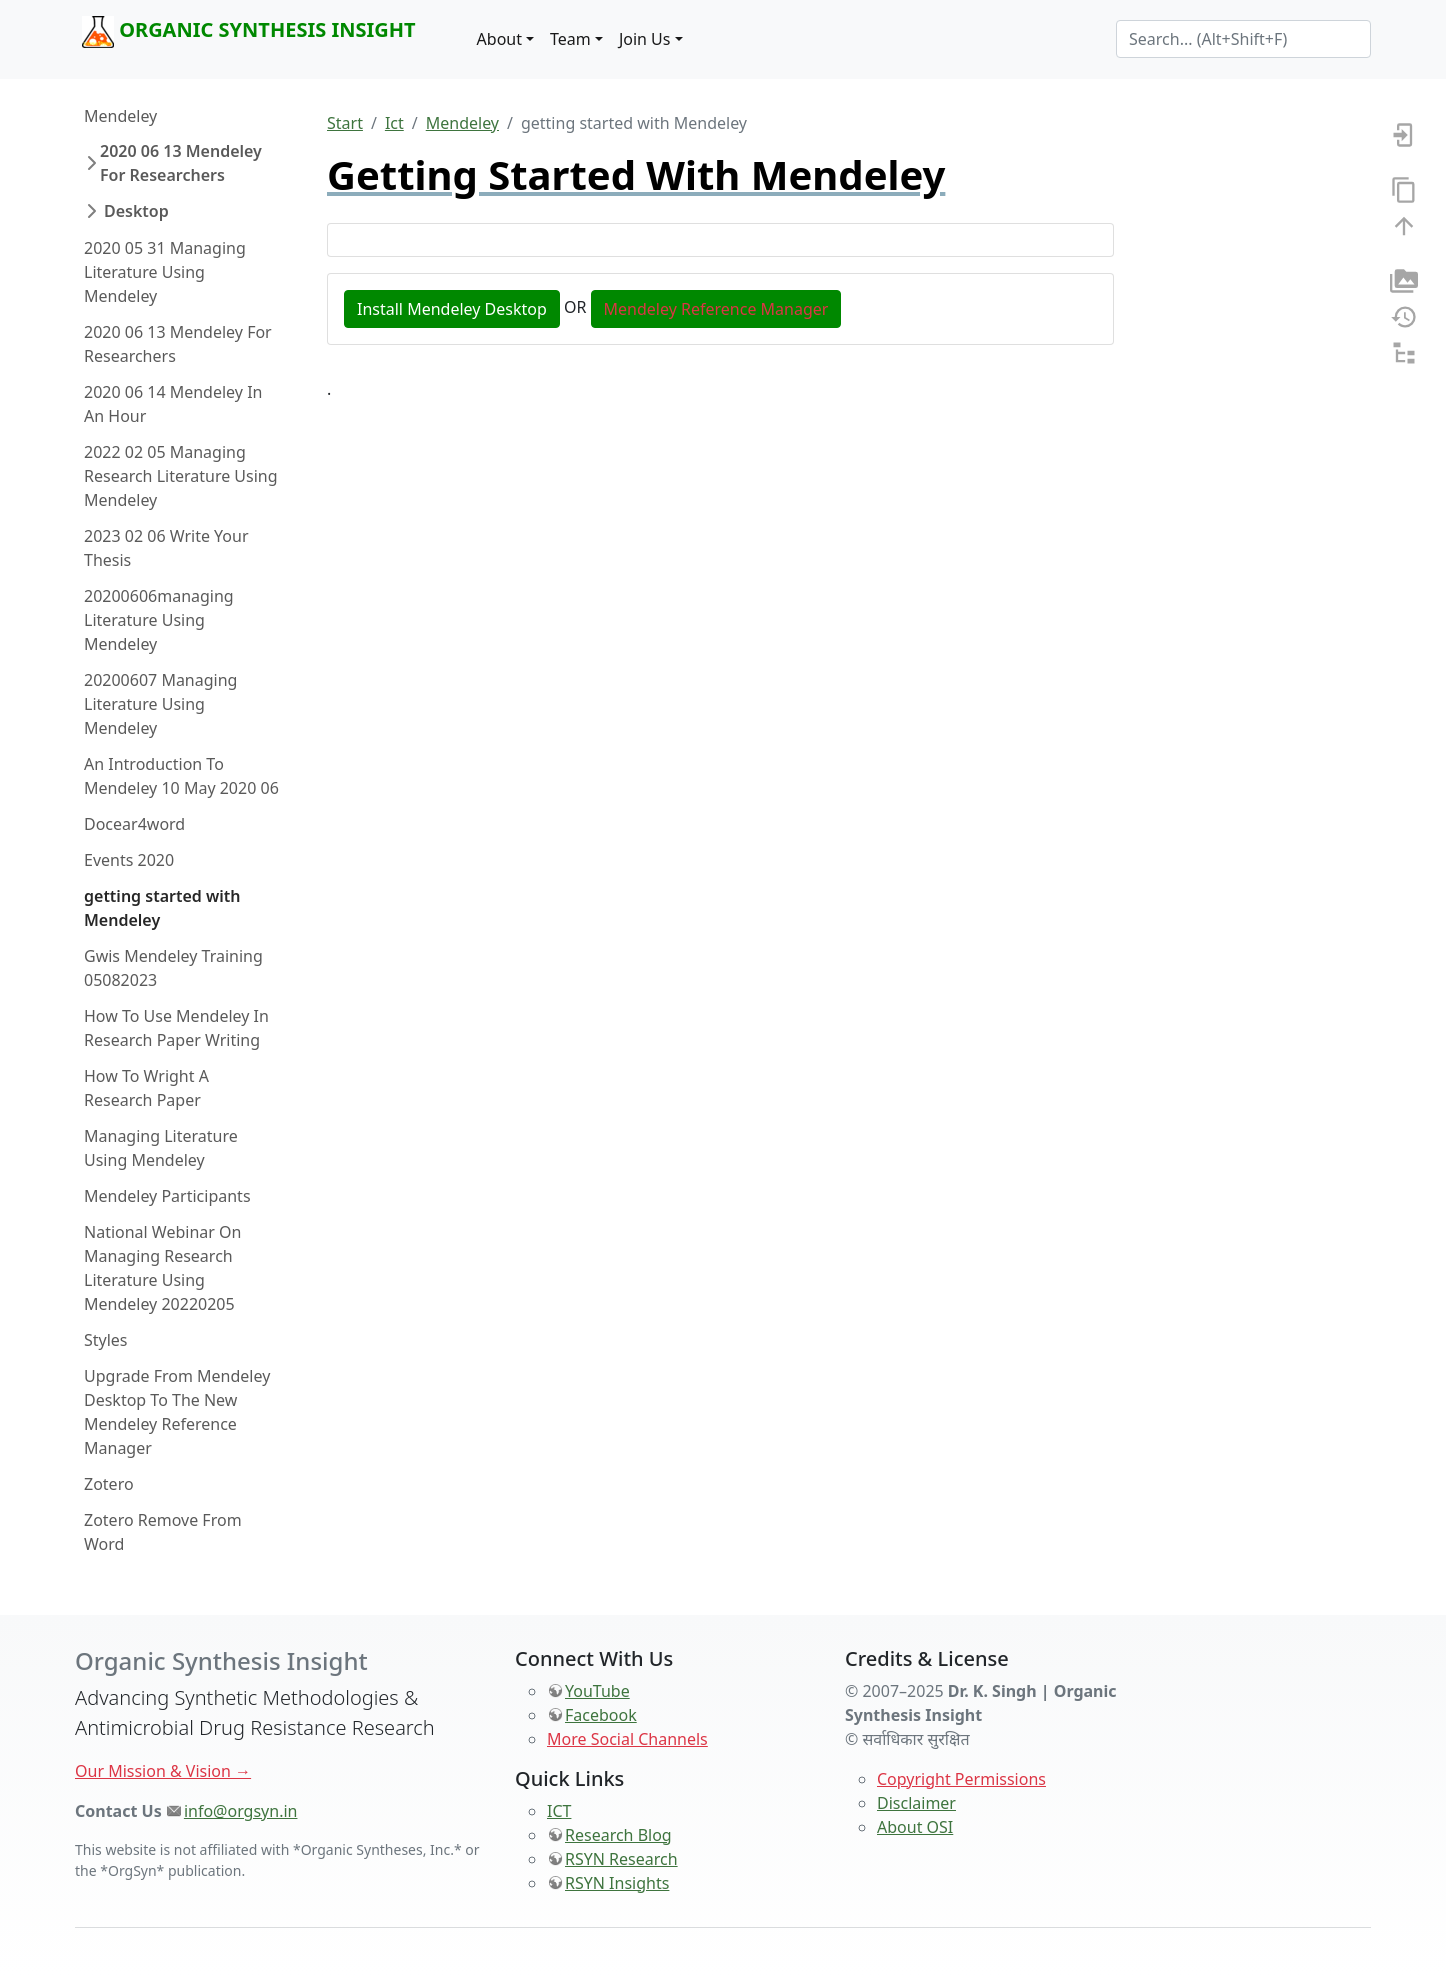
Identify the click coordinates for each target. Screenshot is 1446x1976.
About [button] (499, 39)
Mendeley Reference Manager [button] (716, 309)
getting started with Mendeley (162, 908)
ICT (559, 1811)
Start (345, 123)
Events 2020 (129, 860)
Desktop (136, 211)
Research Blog (618, 1835)
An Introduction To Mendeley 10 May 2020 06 (181, 776)
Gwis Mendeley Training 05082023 (173, 968)
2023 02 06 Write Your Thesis (166, 548)
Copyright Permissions (961, 1779)
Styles (106, 1340)
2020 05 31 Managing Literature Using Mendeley (165, 272)
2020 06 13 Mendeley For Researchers (181, 163)
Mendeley (120, 116)
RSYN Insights (617, 1883)
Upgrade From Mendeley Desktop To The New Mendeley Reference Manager (177, 1412)
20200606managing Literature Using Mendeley (159, 620)
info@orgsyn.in (241, 1811)
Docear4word (134, 824)
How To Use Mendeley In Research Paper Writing (176, 1028)
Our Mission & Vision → (163, 1771)
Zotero (109, 1484)
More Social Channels (627, 1739)
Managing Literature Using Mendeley (161, 1148)
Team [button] (570, 39)
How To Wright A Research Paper (146, 1088)
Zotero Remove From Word (163, 1532)
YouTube (597, 1691)
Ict (394, 123)
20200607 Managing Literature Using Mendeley (160, 704)
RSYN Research (621, 1859)
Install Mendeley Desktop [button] (452, 309)
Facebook (601, 1715)
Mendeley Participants (167, 1196)
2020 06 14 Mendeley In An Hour (173, 404)
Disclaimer (916, 1803)
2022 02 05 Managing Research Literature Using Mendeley (181, 476)
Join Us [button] (645, 39)
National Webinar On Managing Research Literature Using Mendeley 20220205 (162, 1268)
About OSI (915, 1827)
